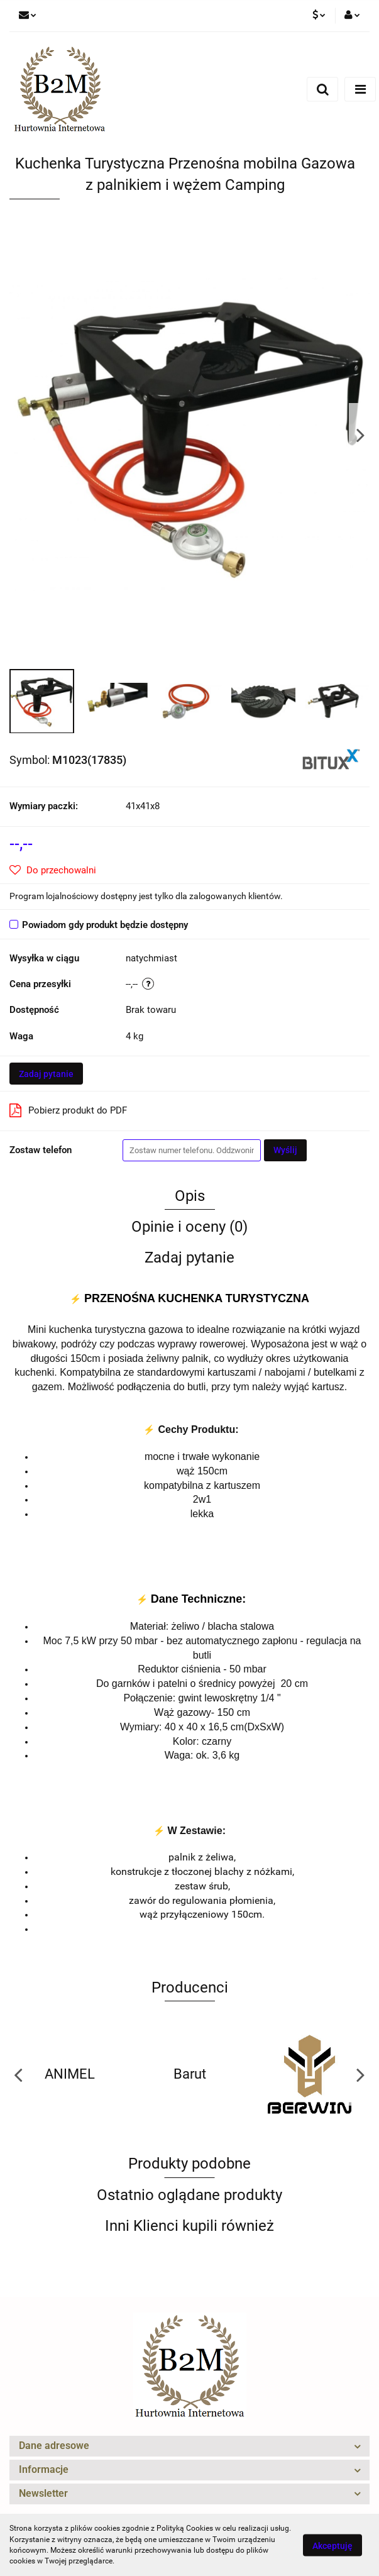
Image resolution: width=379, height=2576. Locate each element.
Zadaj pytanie (46, 1074)
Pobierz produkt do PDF (68, 1110)
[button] (189, 2446)
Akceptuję (332, 2545)
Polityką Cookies (185, 2528)
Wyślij (285, 1150)
